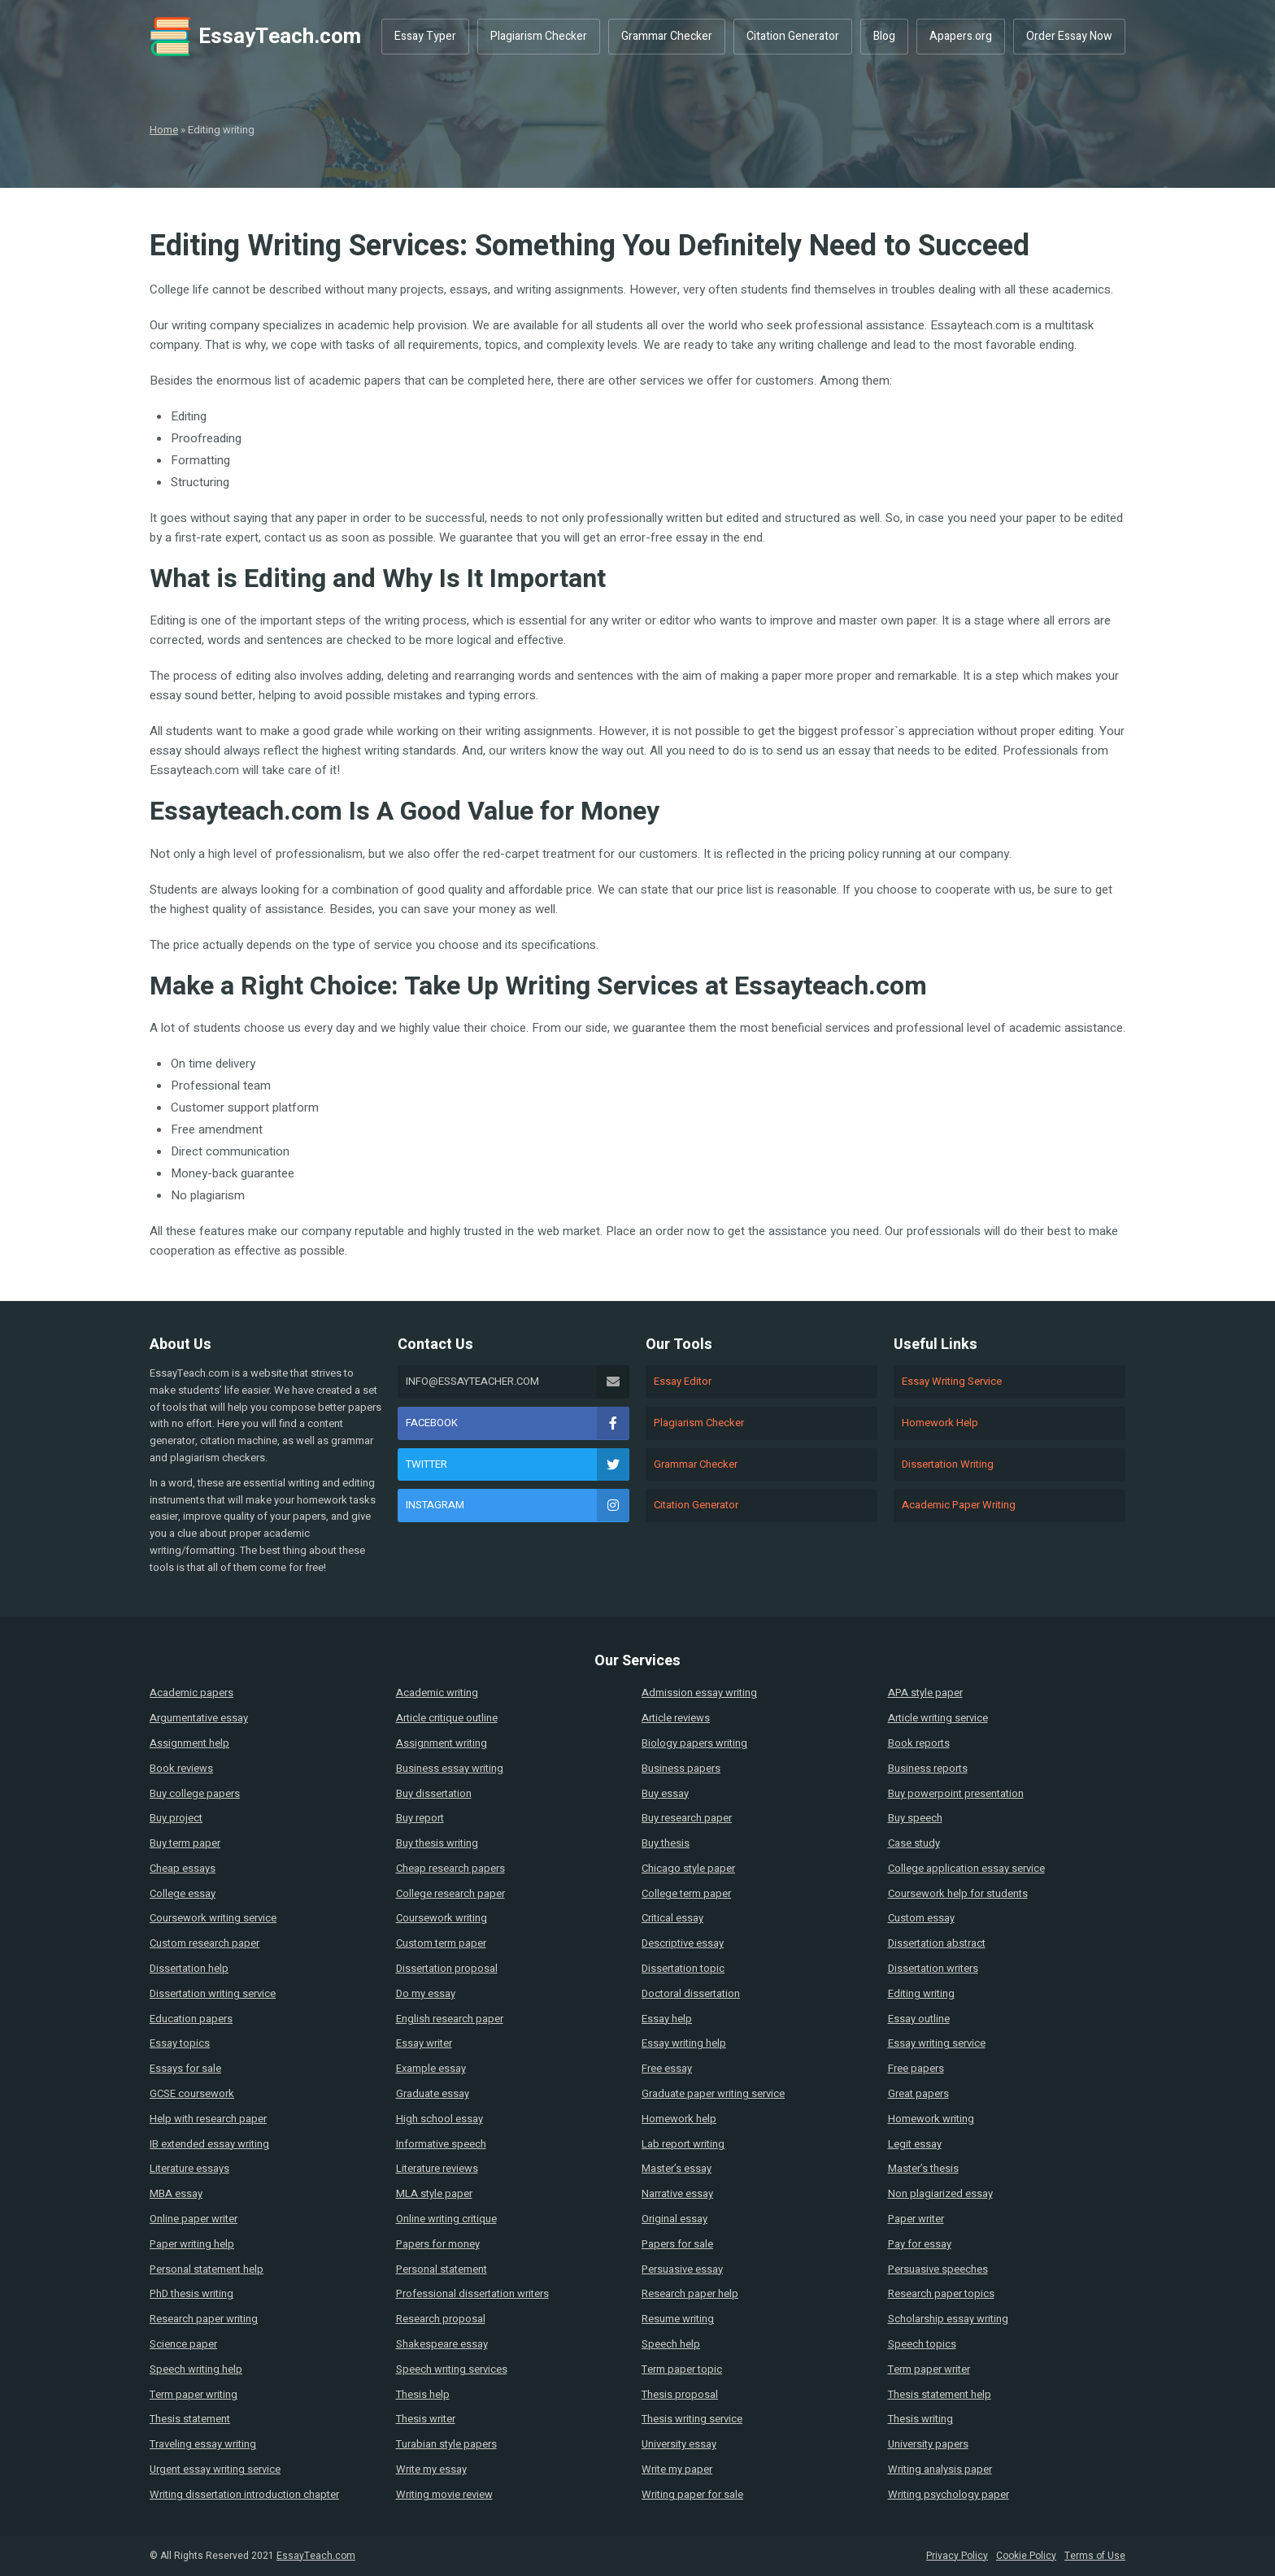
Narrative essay (677, 2193)
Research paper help (690, 2293)
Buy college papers (195, 1793)
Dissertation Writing (948, 1464)
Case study (914, 1843)
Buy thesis (666, 1843)
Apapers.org (960, 36)
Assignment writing (441, 1743)
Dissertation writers (933, 1968)
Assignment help (189, 1743)
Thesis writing (920, 2418)
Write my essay (431, 2469)
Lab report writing (683, 2144)
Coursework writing (441, 1917)
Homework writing (931, 2118)
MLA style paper (434, 2193)
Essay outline (919, 2018)
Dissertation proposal (447, 1968)
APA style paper (925, 1692)
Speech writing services (451, 2369)
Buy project (176, 1817)
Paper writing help (192, 2244)
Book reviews (181, 1768)
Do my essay (425, 1993)
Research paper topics (941, 2293)
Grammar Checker (666, 36)
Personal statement (441, 2269)
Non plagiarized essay (940, 2193)
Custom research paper (204, 1943)
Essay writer (424, 2043)
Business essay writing (449, 1768)
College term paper (686, 1893)
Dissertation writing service (213, 1993)
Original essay (674, 2218)
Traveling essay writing (203, 2444)
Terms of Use (1094, 2555)
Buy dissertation (434, 1793)
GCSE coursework (192, 2093)
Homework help (679, 2118)
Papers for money (438, 2244)
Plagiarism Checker (538, 36)
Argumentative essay (199, 1717)
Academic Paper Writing (959, 1504)
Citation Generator (792, 36)
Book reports (919, 1743)
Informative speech (441, 2144)
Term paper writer (929, 2369)
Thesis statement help (939, 2394)
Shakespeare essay (442, 2344)
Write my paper (677, 2469)
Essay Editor (682, 1381)
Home (164, 129)
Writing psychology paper (948, 2494)
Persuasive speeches (938, 2269)
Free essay (667, 2068)
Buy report (420, 1817)
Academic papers (191, 1692)
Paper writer (916, 2218)
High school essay (439, 2118)
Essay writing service (937, 2043)
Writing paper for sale (692, 2494)
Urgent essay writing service (215, 2469)
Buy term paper (185, 1843)
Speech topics (922, 2344)
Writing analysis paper (940, 2469)
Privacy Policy (957, 2555)
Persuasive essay (682, 2269)
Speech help (671, 2344)
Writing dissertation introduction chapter (244, 2494)
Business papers (681, 1768)
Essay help (667, 2018)
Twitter (517, 1464)
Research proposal (440, 2318)
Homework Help (940, 1422)
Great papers (918, 2093)
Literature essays (189, 2168)
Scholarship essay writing (948, 2318)
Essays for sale (185, 2068)
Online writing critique (446, 2218)
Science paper (183, 2344)
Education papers (191, 2018)
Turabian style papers (446, 2444)
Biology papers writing (694, 1743)
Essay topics (180, 2043)
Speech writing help (196, 2369)
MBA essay (176, 2193)
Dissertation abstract (937, 1943)
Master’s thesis (923, 2168)
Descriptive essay (683, 1943)
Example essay (431, 2068)
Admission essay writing (699, 1692)
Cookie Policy (1026, 2555)
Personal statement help (206, 2269)
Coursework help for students (958, 1893)
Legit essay (915, 2144)
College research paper (450, 1893)
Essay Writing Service (952, 1381)
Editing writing (921, 1993)
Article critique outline (447, 1717)
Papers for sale (677, 2244)
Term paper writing (193, 2394)
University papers (928, 2444)
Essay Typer (425, 36)
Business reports (928, 1768)
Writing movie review (444, 2494)
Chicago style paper (688, 1868)
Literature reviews (437, 2168)
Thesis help (423, 2394)
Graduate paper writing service (713, 2093)
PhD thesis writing (191, 2293)
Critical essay (672, 1917)
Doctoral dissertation (691, 1993)
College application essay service (966, 1868)
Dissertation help (189, 1968)
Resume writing (678, 2318)
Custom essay (921, 1917)
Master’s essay (676, 2168)
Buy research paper (687, 1817)
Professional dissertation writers (472, 2293)
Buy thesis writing (437, 1843)
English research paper (449, 2018)
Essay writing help (684, 2043)
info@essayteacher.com (517, 1381)
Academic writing (437, 1692)
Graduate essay (432, 2093)
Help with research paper (208, 2118)
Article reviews (676, 1717)
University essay (679, 2444)
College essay (182, 1893)
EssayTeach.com (255, 36)
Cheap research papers (450, 1868)
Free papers (916, 2068)
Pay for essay (919, 2244)
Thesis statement (190, 2418)
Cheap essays (182, 1868)
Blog (884, 36)
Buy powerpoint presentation (956, 1793)
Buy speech (915, 1817)
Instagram (517, 1505)
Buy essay (665, 1793)
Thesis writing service (692, 2418)
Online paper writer (193, 2218)
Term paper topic (682, 2369)
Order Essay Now (1069, 36)
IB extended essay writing (209, 2144)
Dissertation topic (683, 1968)
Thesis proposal (680, 2394)
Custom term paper (441, 1943)
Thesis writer (425, 2418)
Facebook (517, 1423)
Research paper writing (204, 2318)
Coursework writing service (213, 1917)
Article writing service (938, 1717)
